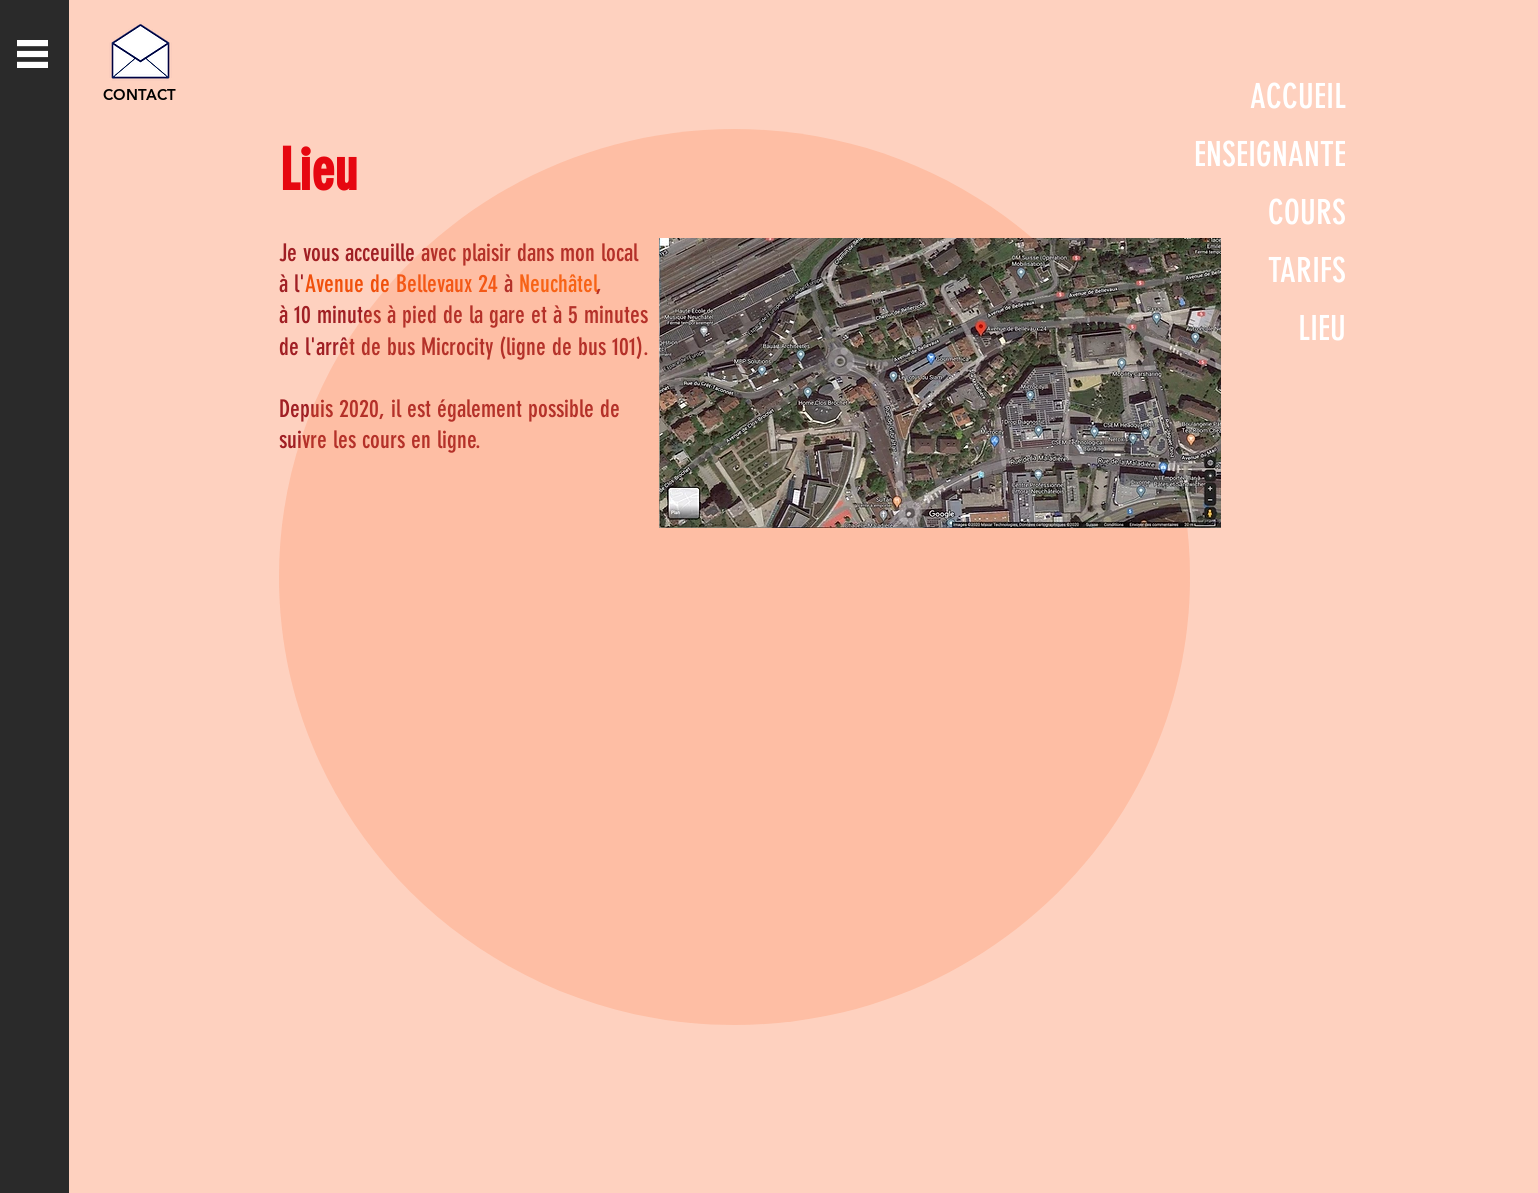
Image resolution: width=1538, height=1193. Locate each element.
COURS (1307, 212)
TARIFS (1307, 270)
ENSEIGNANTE (1270, 154)
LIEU (1322, 328)
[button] (32, 54)
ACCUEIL (1298, 96)
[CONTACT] (139, 94)
